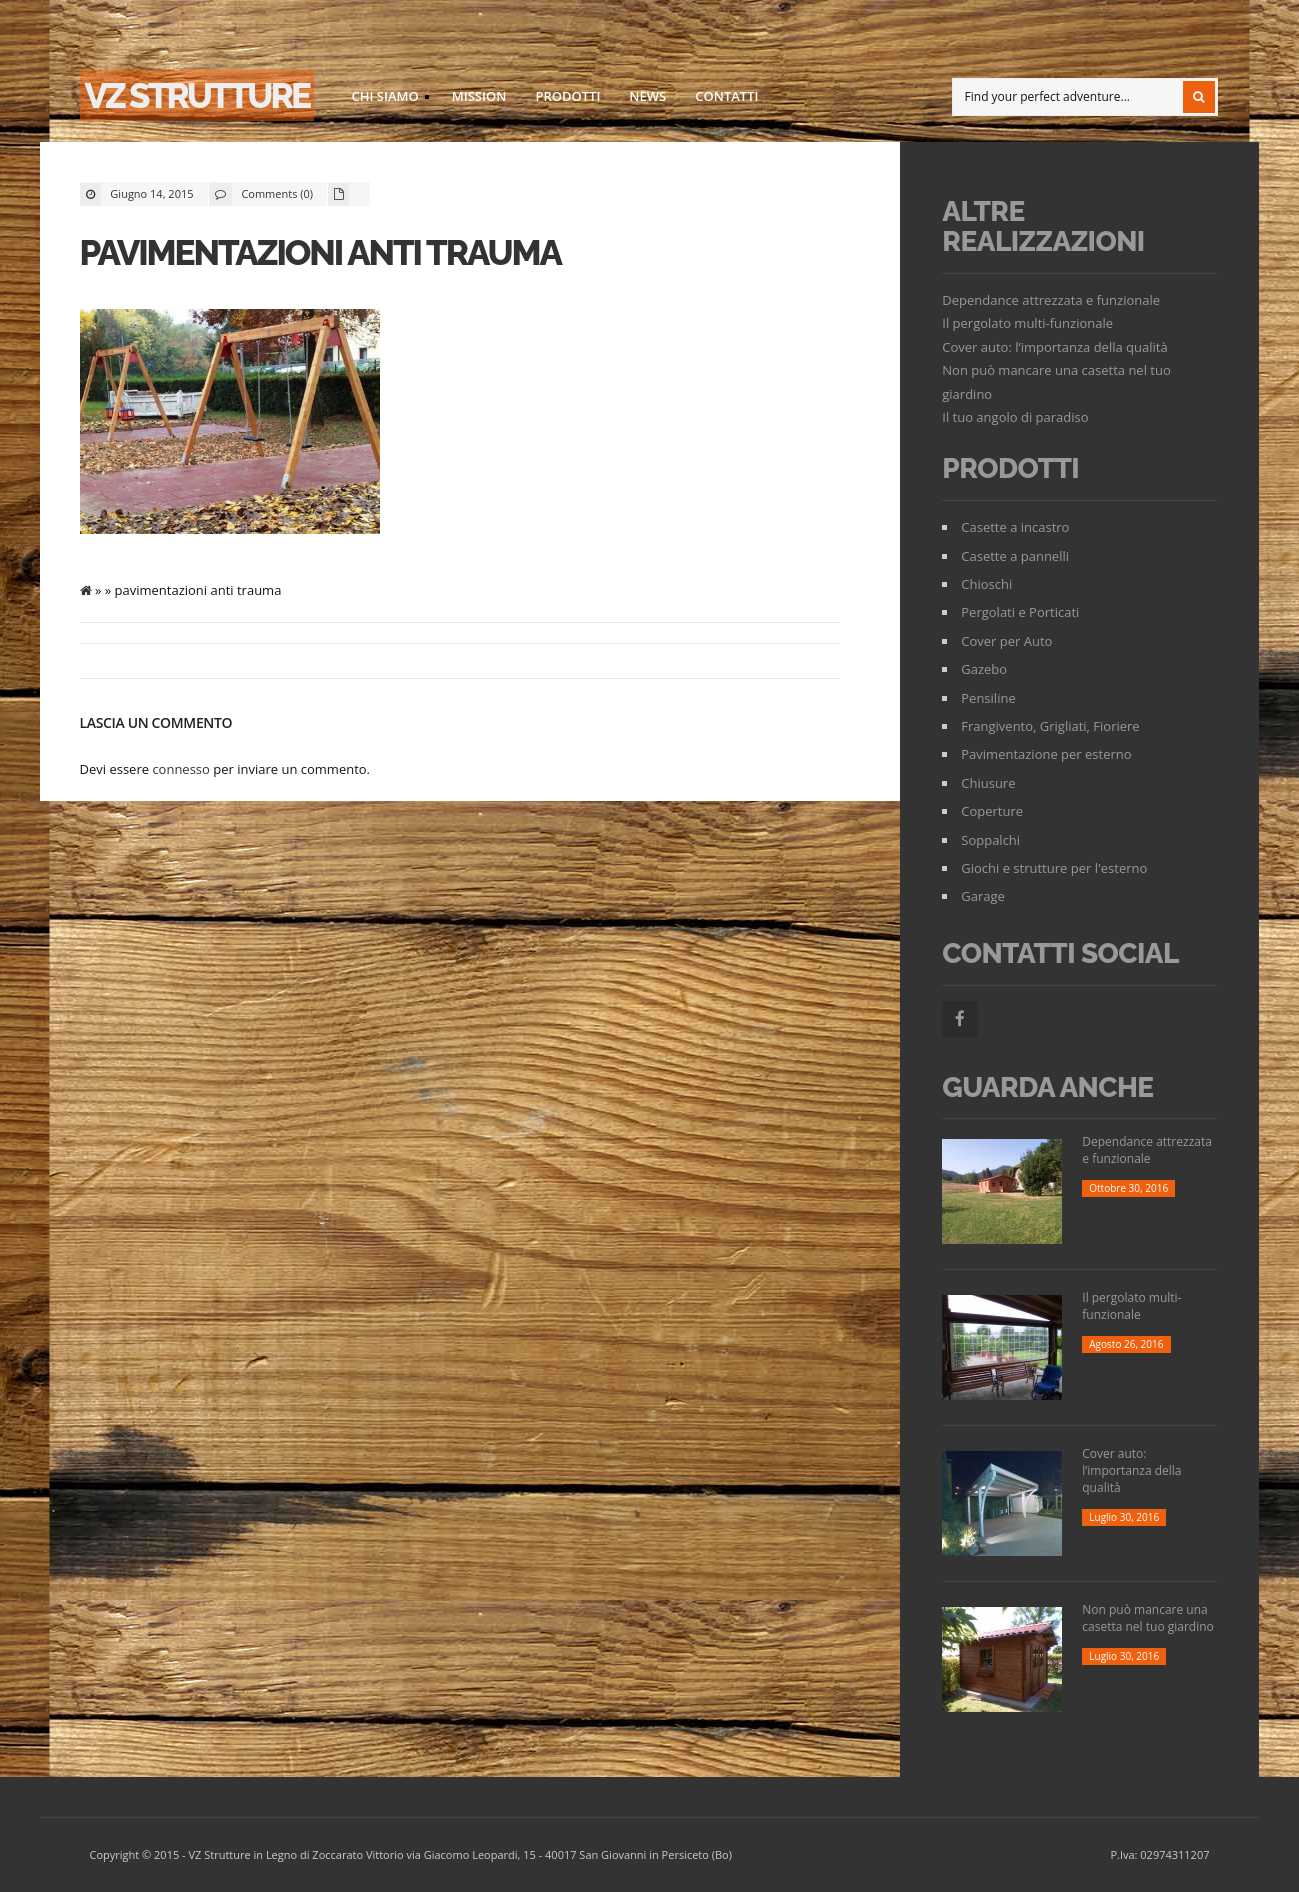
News (647, 96)
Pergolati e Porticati (1020, 612)
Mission (479, 96)
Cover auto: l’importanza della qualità (1054, 347)
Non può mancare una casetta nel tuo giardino (1148, 1618)
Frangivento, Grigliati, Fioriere (1050, 726)
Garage (983, 896)
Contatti (726, 96)
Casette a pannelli (1015, 556)
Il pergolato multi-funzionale (1027, 323)
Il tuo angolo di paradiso (1015, 417)
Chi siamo (384, 99)
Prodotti (567, 96)
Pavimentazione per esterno (1046, 754)
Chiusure (988, 783)
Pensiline (988, 698)
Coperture (992, 811)
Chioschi (986, 584)
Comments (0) (277, 193)
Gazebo (984, 669)
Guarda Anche (1047, 1087)
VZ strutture (197, 95)
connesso (181, 769)
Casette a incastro (1015, 527)
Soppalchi (990, 840)
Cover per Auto (1006, 641)
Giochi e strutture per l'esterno (1054, 868)
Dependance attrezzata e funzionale (1051, 300)
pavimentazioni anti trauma (320, 252)
